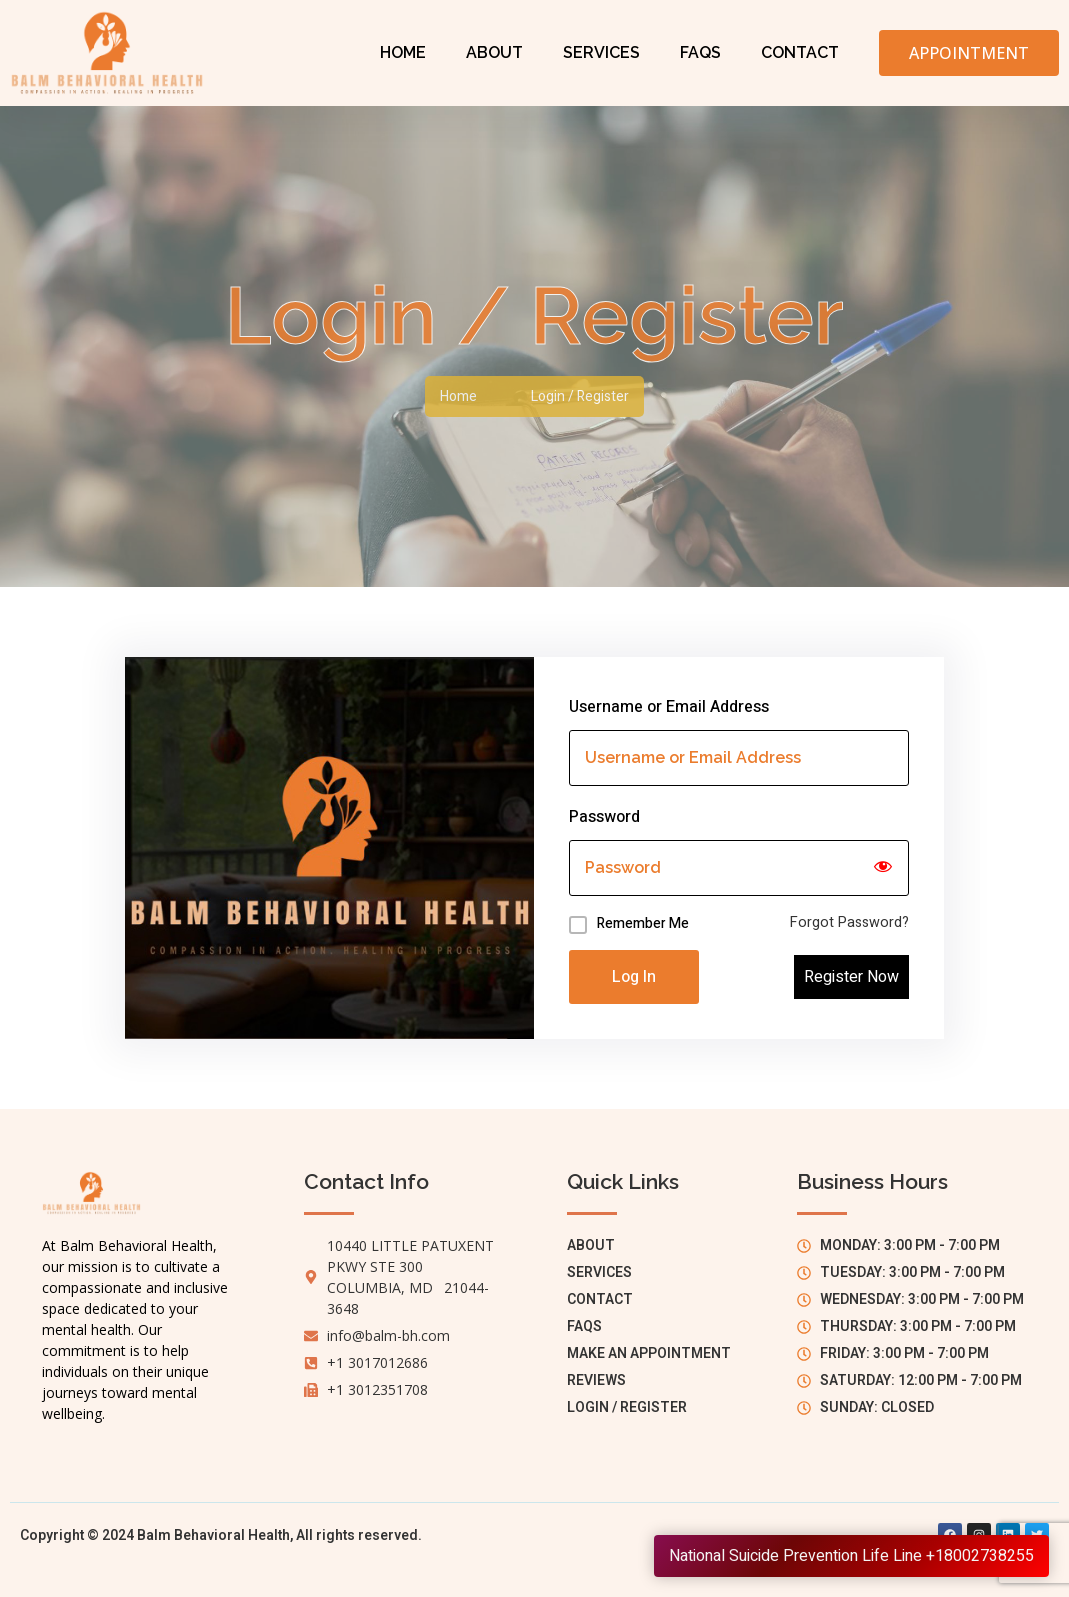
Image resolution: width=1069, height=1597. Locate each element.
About (494, 52)
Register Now (851, 977)
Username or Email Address (669, 707)
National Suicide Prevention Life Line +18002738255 (851, 1556)
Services (601, 52)
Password (604, 817)
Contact (800, 52)
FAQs (700, 52)
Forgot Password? (849, 922)
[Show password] (883, 868)
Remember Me (643, 923)
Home (403, 52)
